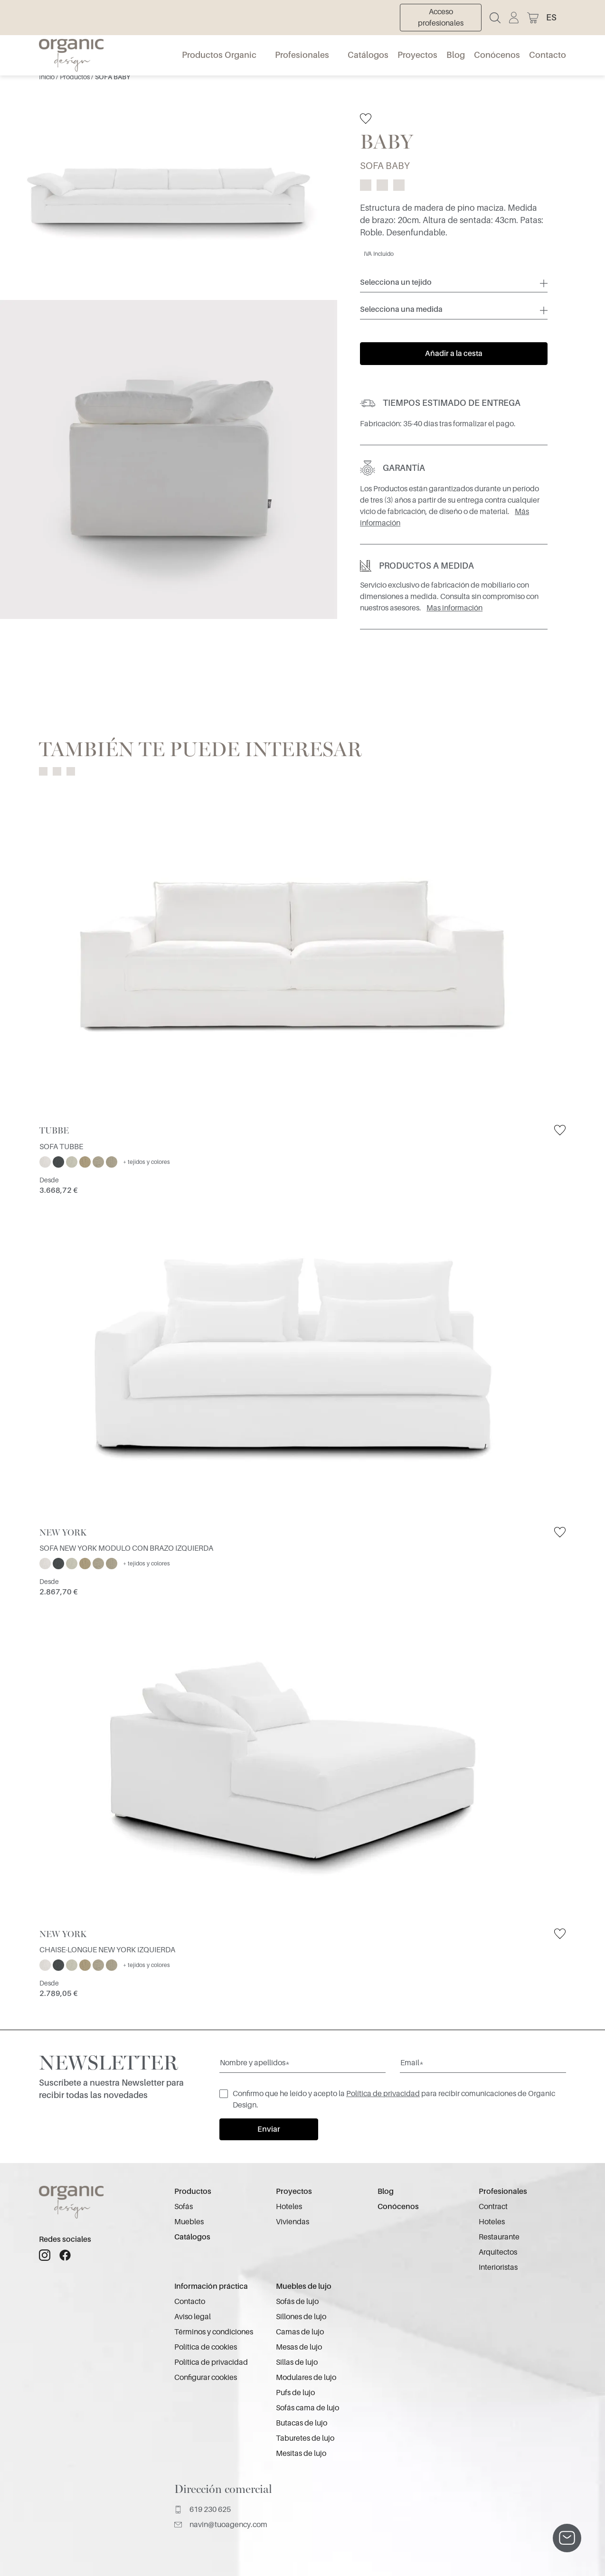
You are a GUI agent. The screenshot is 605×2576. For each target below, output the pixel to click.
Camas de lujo (300, 2332)
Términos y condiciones (213, 2332)
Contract (493, 2206)
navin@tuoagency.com (220, 2524)
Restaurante (499, 2237)
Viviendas (292, 2222)
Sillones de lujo (301, 2317)
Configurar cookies (205, 2377)
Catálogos (368, 55)
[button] (556, 17)
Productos (75, 77)
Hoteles (289, 2206)
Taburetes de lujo (305, 2438)
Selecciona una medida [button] (401, 309)
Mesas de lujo (299, 2347)
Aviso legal (192, 2317)
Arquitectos (498, 2252)
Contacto (547, 55)
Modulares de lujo (306, 2377)
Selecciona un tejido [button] (396, 282)
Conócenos (497, 55)
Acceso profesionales (440, 18)
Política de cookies (205, 2347)
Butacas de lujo (301, 2423)
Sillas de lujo (297, 2362)
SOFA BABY (112, 77)
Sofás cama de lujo (307, 2408)
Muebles (189, 2222)
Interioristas (498, 2267)
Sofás (183, 2206)
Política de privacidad (383, 2093)
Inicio (47, 77)
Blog (455, 55)
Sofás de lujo (297, 2301)
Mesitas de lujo (301, 2453)
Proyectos (417, 55)
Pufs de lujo (295, 2393)
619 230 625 (202, 2509)
